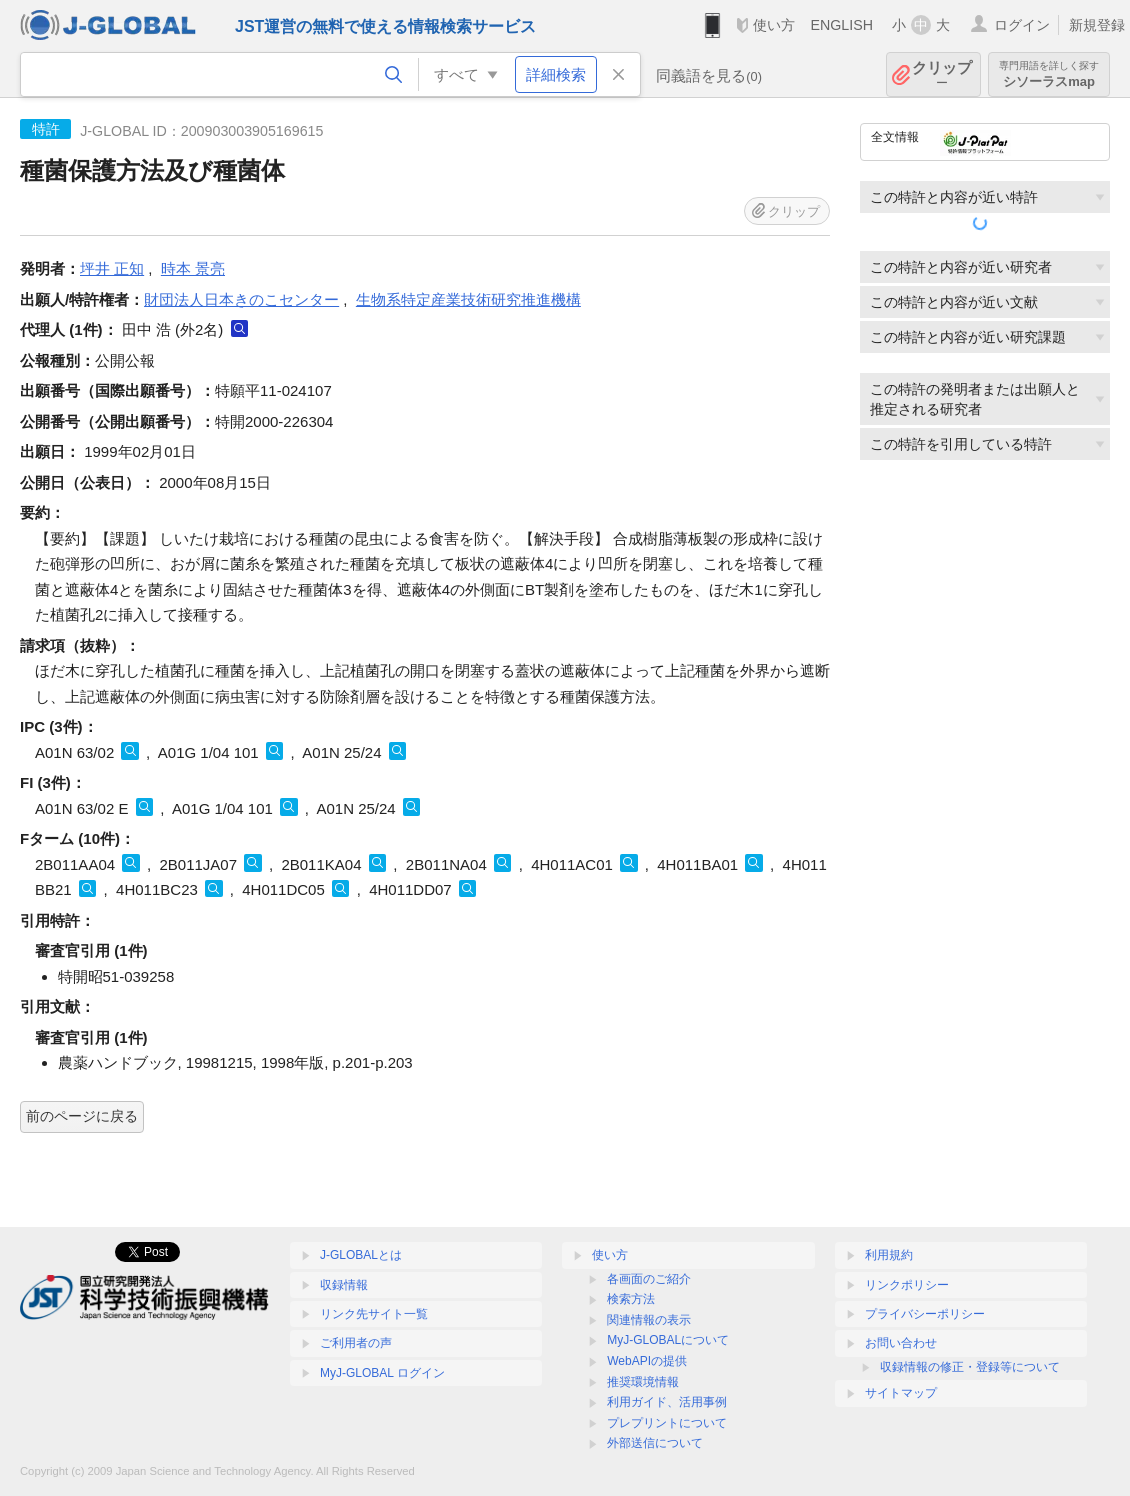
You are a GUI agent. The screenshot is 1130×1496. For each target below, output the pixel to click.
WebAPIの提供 (647, 1361)
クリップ (942, 74)
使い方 (774, 25)
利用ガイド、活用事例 (667, 1402)
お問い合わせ (901, 1343)
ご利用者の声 (356, 1343)
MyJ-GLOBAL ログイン (382, 1373)
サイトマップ (901, 1393)
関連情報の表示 (649, 1320)
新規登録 (1097, 25)
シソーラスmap (1049, 74)
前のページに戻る (82, 1116)
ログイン (1022, 25)
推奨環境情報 (643, 1382)
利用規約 (889, 1255)
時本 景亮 (193, 268)
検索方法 (631, 1299)
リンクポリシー (907, 1285)
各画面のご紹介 (649, 1279)
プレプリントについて (667, 1423)
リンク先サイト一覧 (374, 1314)
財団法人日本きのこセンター (241, 299)
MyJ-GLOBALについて (668, 1340)
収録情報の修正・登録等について (970, 1367)
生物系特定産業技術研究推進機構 (468, 299)
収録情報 (344, 1285)
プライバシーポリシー (925, 1314)
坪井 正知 (112, 268)
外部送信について (655, 1443)
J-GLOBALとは (361, 1255)
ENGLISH (841, 25)
